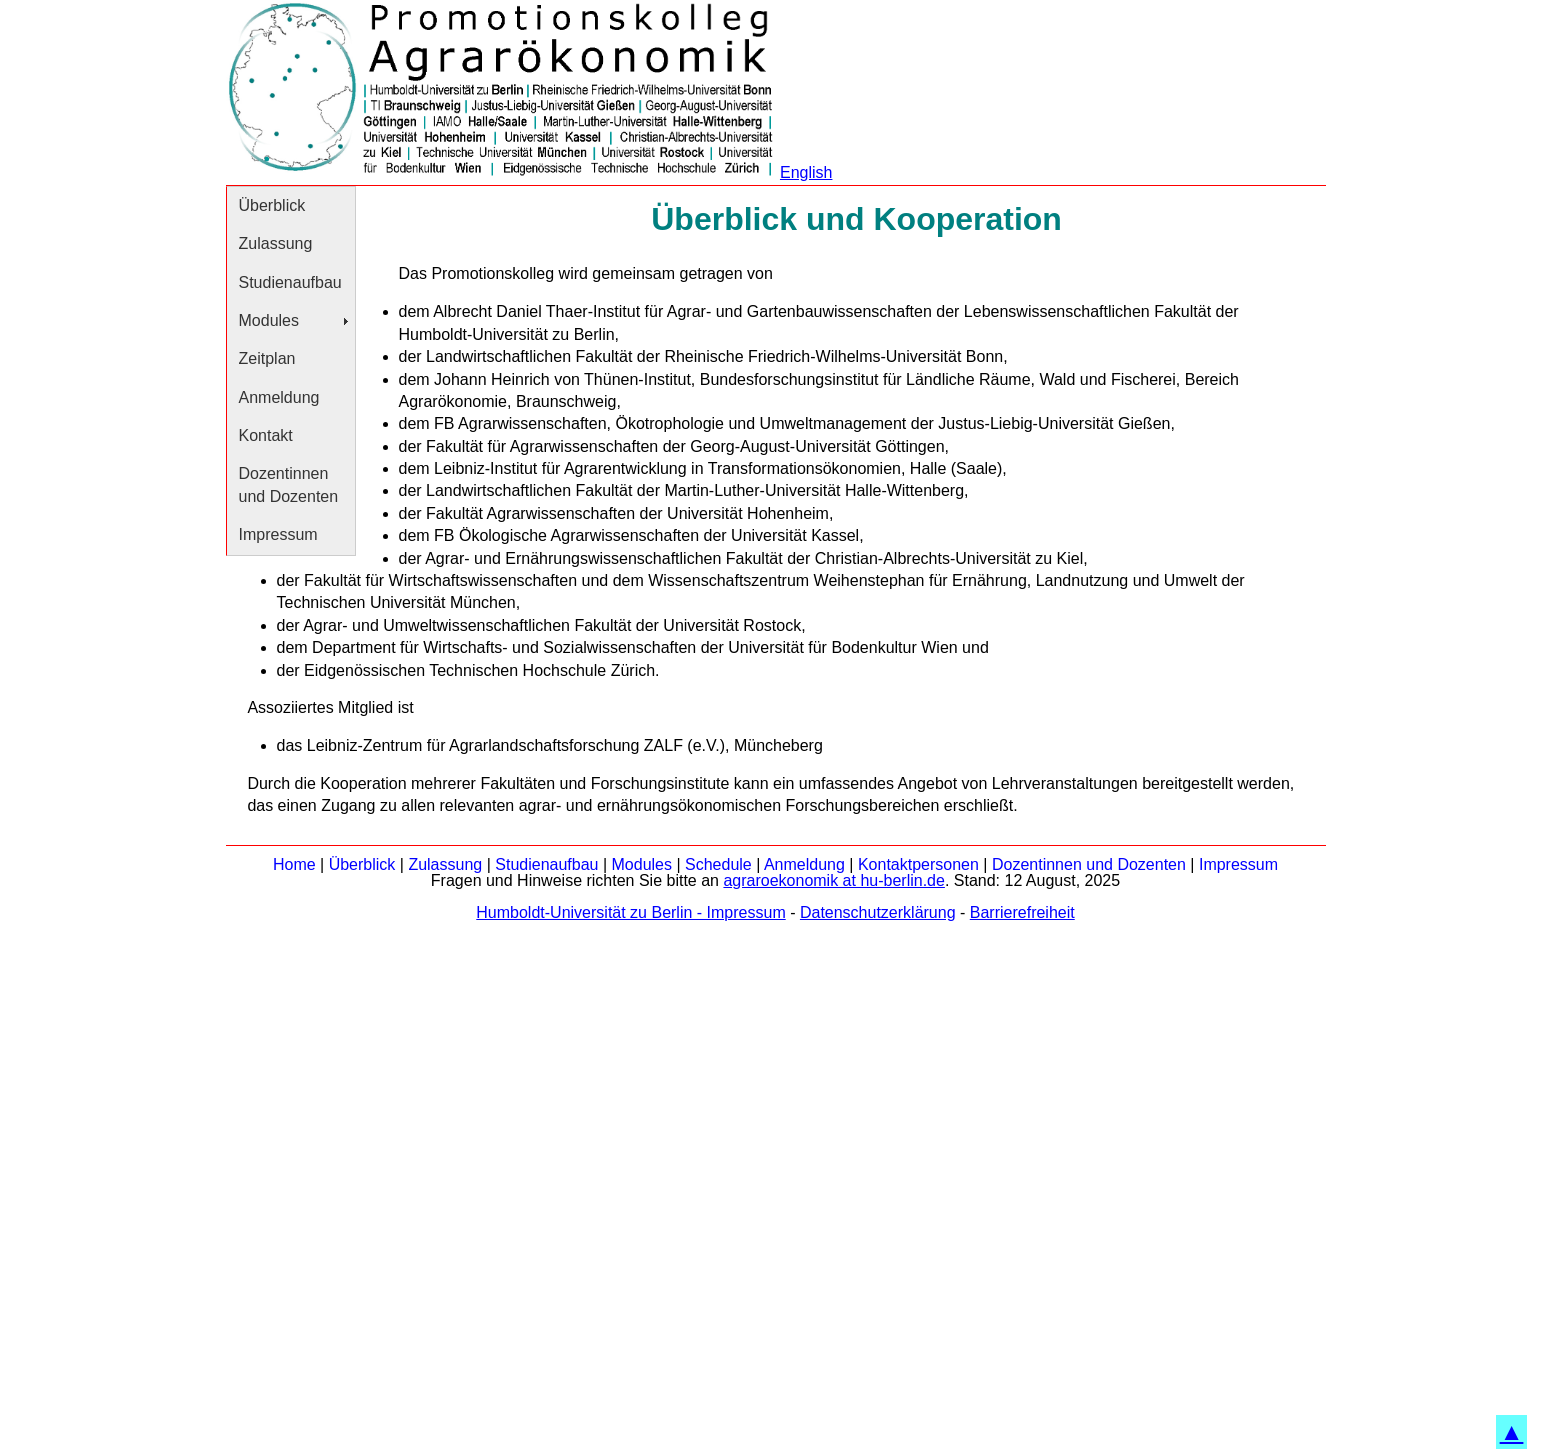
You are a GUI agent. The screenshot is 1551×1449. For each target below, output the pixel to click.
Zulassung (276, 243)
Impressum (278, 534)
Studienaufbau (290, 282)
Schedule (718, 864)
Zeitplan (267, 358)
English (806, 172)
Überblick (272, 205)
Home (294, 864)
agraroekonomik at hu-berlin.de (833, 880)
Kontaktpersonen (918, 864)
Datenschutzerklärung (878, 912)
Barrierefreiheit (1022, 912)
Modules (269, 320)
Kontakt (266, 435)
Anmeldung (279, 397)
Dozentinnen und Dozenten (289, 484)
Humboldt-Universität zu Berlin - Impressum (630, 912)
